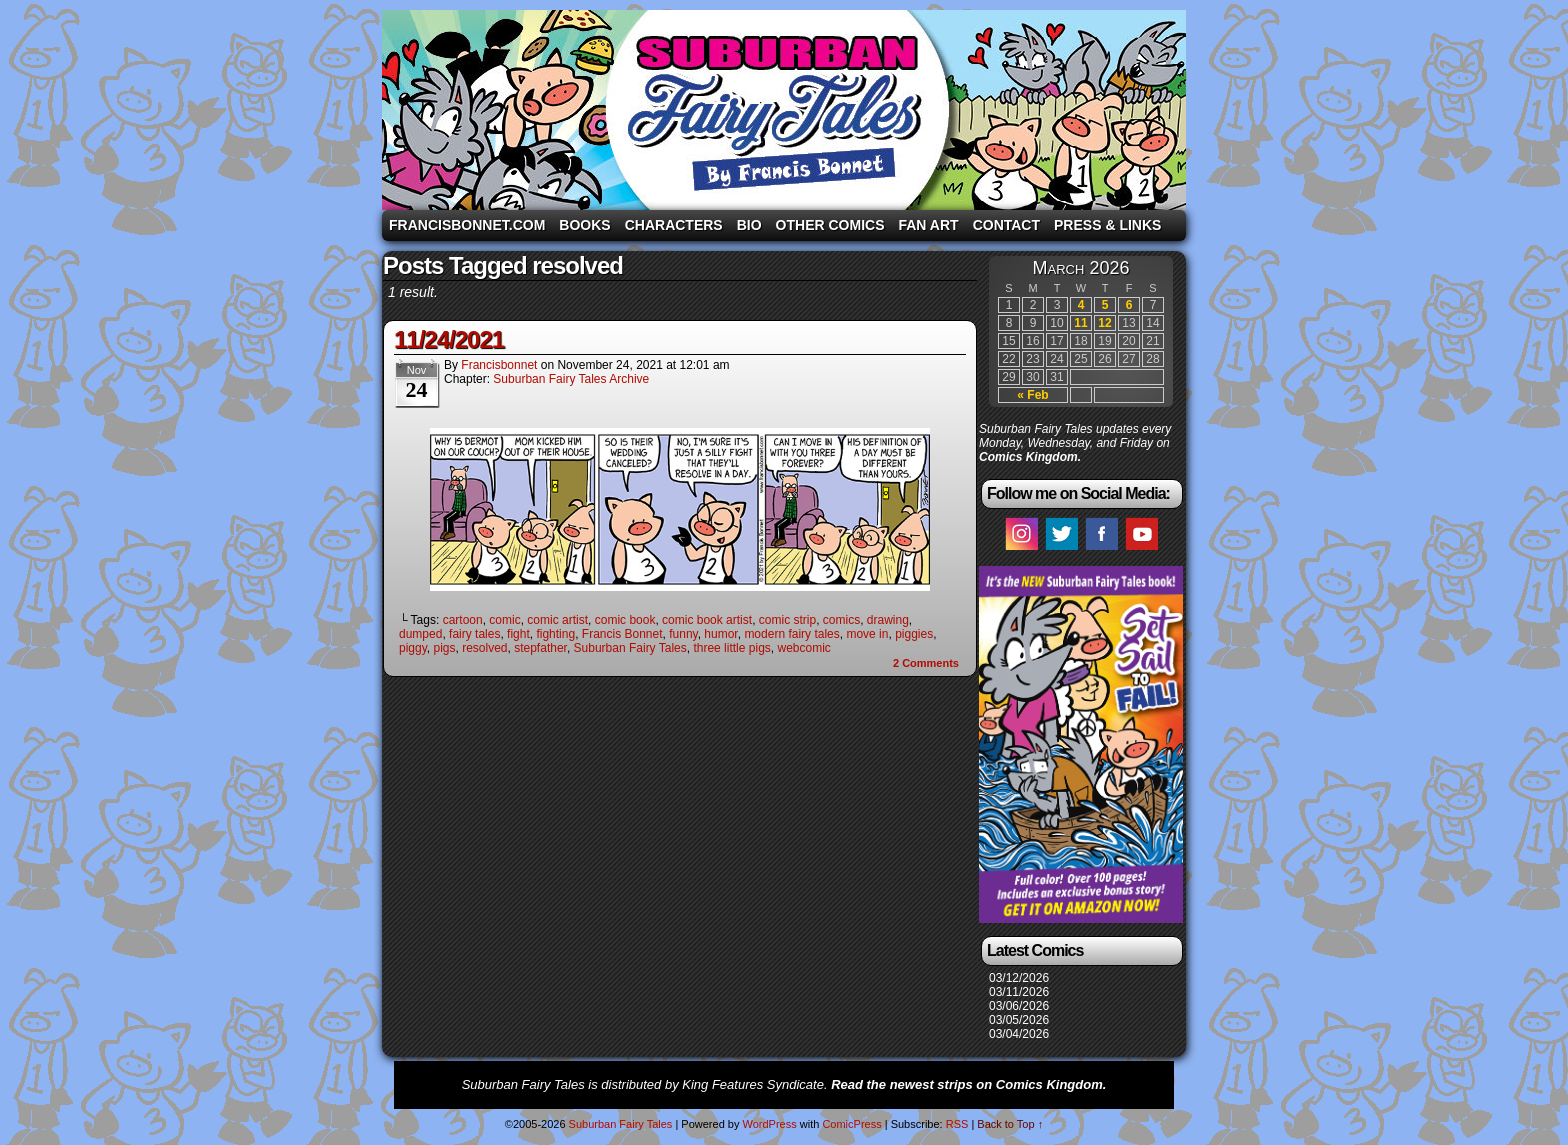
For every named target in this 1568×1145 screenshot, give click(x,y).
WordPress (769, 1124)
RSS (957, 1124)
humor (720, 634)
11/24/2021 (449, 339)
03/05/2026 (1019, 1020)
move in (867, 634)
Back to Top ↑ (1010, 1124)
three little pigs (731, 648)
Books (584, 225)
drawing (888, 620)
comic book (625, 620)
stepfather (540, 648)
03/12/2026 (1019, 978)
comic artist (557, 620)
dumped (420, 634)
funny (683, 634)
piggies (914, 634)
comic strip (787, 620)
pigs (444, 648)
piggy (413, 648)
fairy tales (474, 634)
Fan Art (928, 225)
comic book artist (707, 620)
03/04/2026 (1019, 1034)
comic (504, 620)
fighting (555, 634)
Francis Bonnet (622, 634)
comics (841, 620)
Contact (1006, 225)
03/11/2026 (1019, 992)
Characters (674, 225)
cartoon (463, 620)
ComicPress (851, 1124)
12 (1104, 323)
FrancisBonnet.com (467, 225)
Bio (749, 225)
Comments (926, 663)
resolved (484, 648)
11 (1080, 323)
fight (518, 634)
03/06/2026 (1019, 1006)
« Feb (1032, 395)
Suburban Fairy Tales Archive (571, 379)
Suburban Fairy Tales (784, 110)
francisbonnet (499, 365)
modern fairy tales (791, 634)
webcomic (803, 648)
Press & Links (1107, 225)
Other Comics (830, 225)
